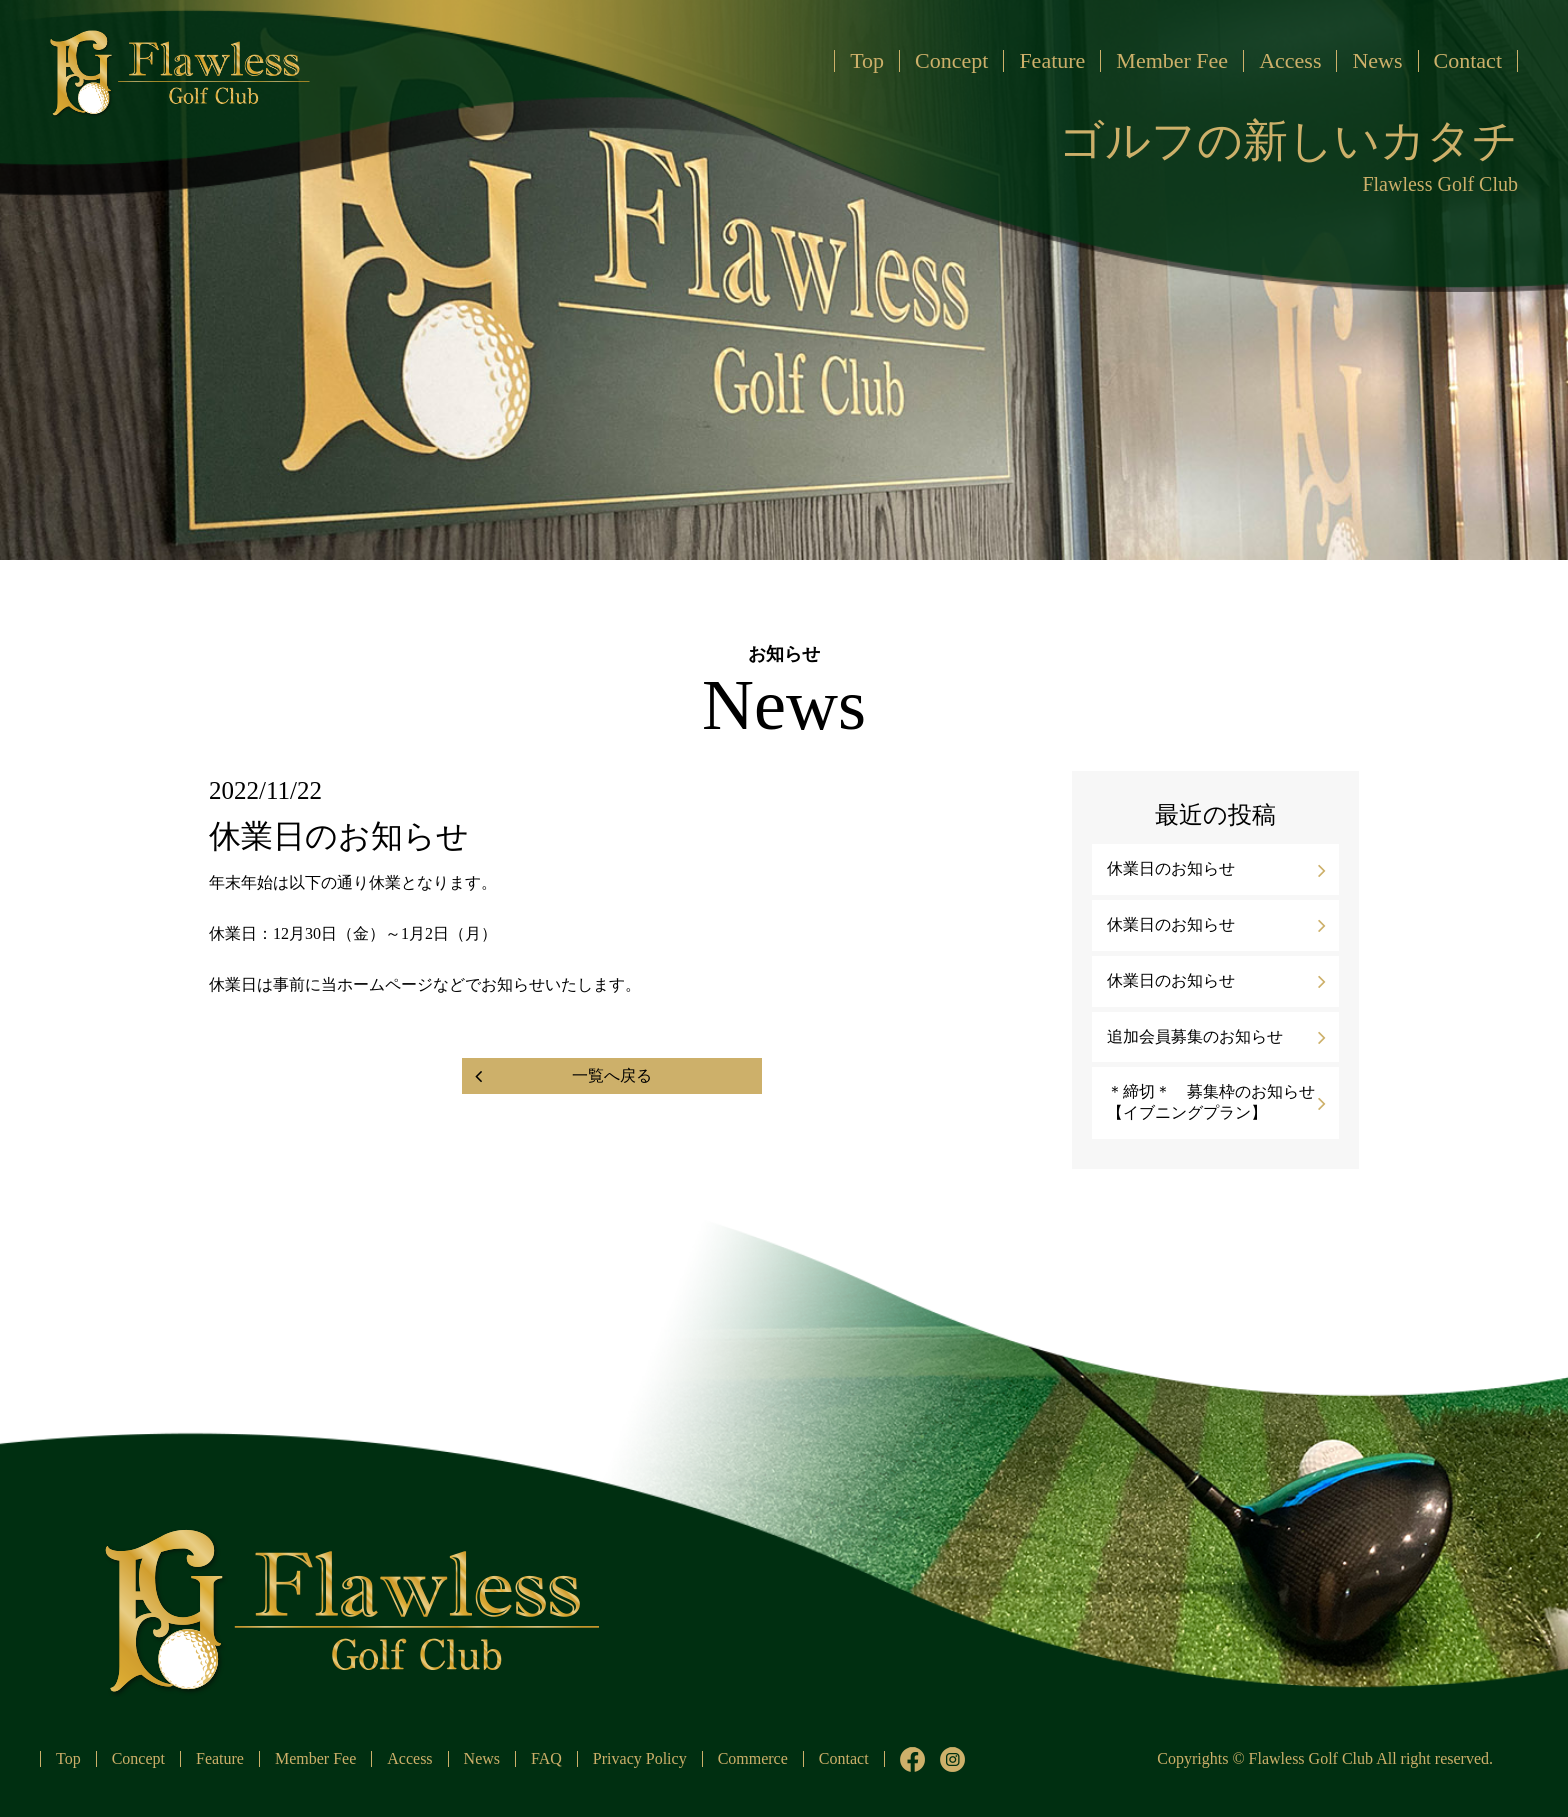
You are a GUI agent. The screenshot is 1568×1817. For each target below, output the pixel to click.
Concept (951, 60)
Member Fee (1172, 60)
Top (867, 60)
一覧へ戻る (612, 1075)
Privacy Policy (640, 1758)
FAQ (546, 1758)
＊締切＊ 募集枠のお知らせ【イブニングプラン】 (1211, 1102)
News (1377, 60)
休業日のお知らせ (1171, 868)
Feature (1052, 60)
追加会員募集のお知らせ (1195, 1036)
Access (1290, 60)
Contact (1468, 60)
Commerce (753, 1758)
